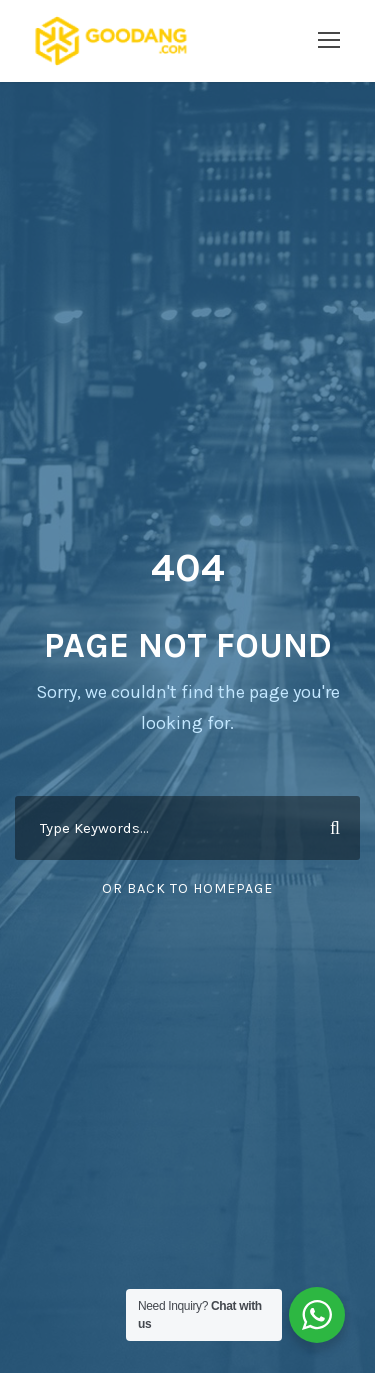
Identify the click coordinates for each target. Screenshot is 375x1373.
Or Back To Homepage (187, 888)
